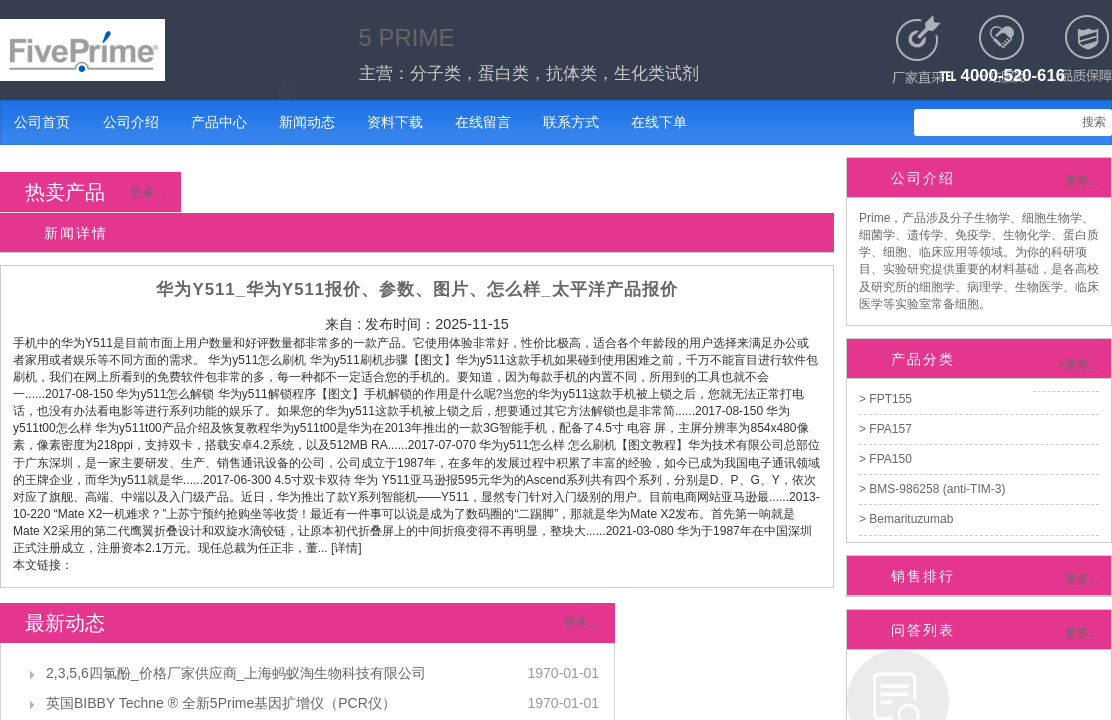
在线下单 (659, 122)
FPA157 (889, 429)
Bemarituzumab (909, 519)
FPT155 (889, 399)
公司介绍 (131, 122)
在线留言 (483, 122)
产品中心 (219, 122)
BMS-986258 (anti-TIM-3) (935, 489)
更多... (1082, 181)
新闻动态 (307, 122)
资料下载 (395, 122)
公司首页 (42, 122)
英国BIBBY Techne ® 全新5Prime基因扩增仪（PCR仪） (221, 703)
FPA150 (889, 459)
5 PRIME (407, 37)
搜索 (1094, 122)
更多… (148, 192)
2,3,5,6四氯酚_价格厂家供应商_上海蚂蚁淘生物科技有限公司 (236, 673)
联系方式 (571, 122)
